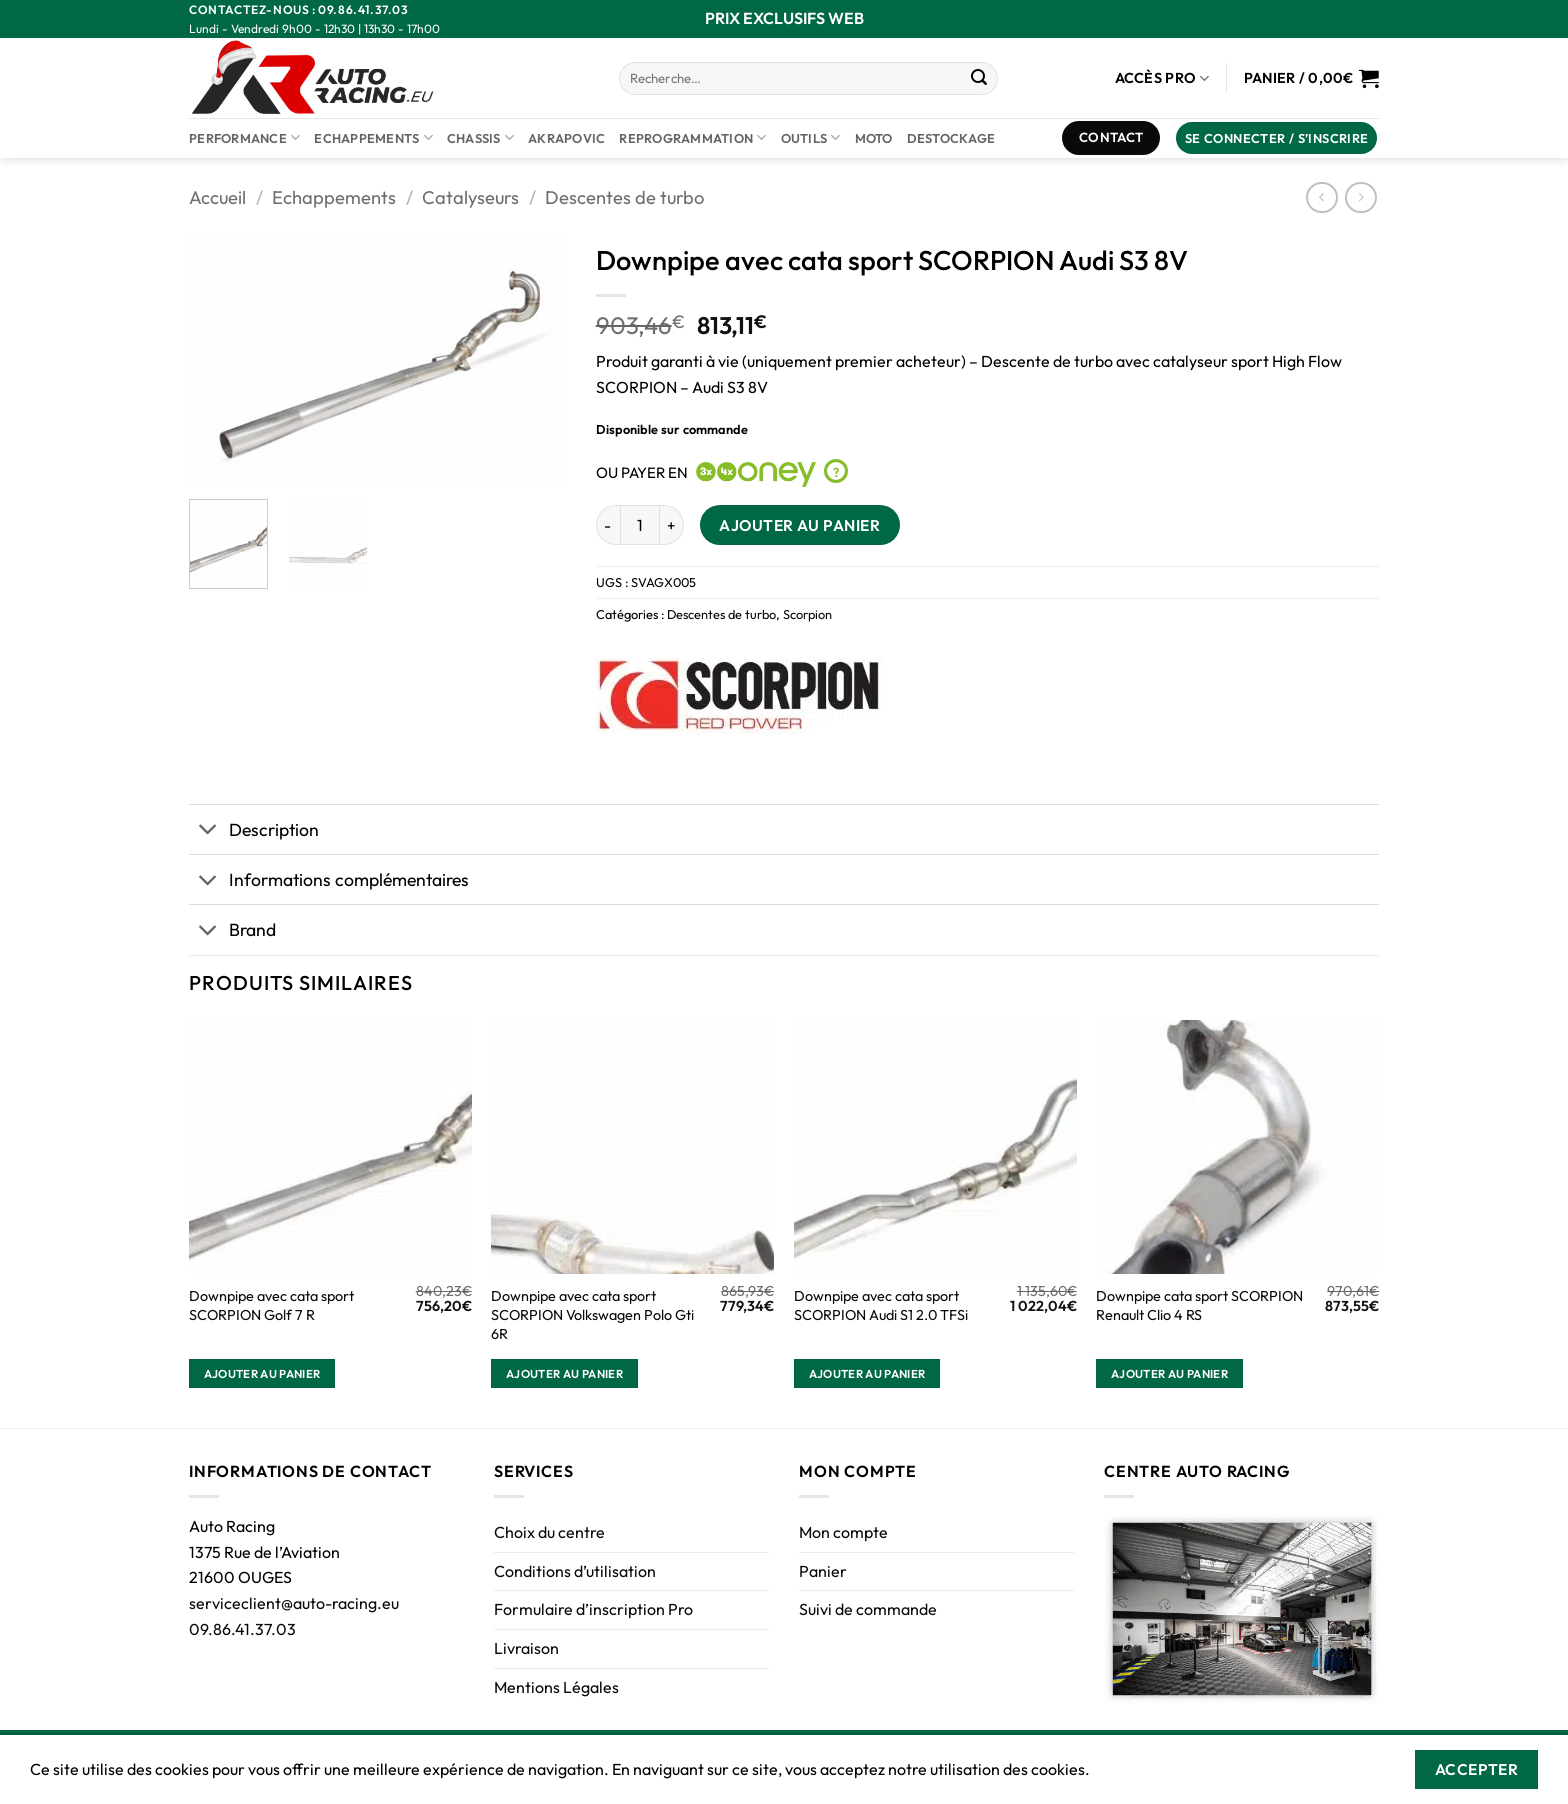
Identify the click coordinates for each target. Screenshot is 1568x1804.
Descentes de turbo (624, 197)
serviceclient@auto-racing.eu (294, 1603)
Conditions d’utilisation (575, 1571)
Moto (874, 138)
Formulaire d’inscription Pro (593, 1609)
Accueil (217, 197)
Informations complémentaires (329, 881)
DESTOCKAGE (951, 138)
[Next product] (1321, 197)
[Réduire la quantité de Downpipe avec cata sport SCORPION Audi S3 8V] (608, 525)
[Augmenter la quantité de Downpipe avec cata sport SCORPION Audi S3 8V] (672, 525)
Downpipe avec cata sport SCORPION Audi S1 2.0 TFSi (881, 1305)
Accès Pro (1162, 78)
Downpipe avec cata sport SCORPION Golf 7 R (271, 1305)
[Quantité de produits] (640, 525)
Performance (244, 137)
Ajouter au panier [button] (262, 1373)
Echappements (373, 137)
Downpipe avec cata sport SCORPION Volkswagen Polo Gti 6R (592, 1314)
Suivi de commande (868, 1609)
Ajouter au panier (799, 525)
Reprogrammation (692, 137)
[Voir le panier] (1311, 78)
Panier (823, 1571)
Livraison (526, 1648)
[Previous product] (1360, 197)
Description (254, 831)
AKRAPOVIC (566, 138)
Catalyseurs (470, 197)
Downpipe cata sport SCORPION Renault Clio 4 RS (1199, 1305)
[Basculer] (208, 831)
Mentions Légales (556, 1687)
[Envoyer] (979, 79)
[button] (1277, 138)
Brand (232, 932)
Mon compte (843, 1532)
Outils (811, 137)
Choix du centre (549, 1532)
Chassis (480, 137)
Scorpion (807, 614)
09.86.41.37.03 (242, 1629)
